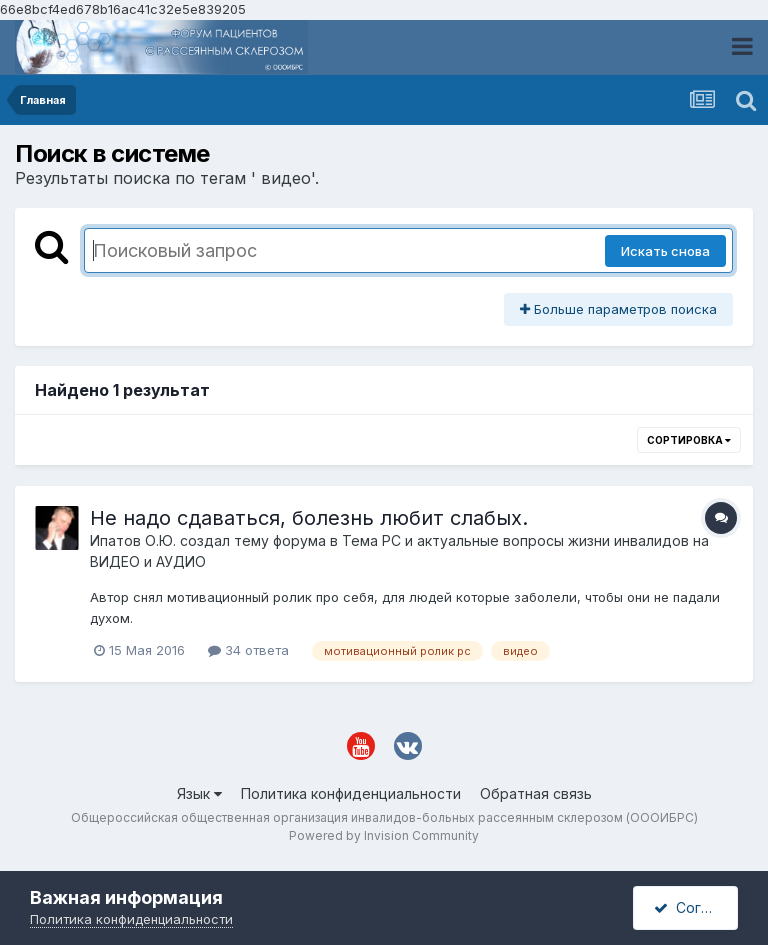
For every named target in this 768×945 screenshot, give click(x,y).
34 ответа (248, 650)
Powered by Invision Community (384, 835)
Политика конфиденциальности (351, 793)
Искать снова (665, 251)
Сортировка (689, 440)
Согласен (696, 907)
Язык (199, 793)
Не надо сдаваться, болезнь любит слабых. (309, 518)
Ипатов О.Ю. (133, 540)
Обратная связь (536, 793)
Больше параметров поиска (618, 309)
